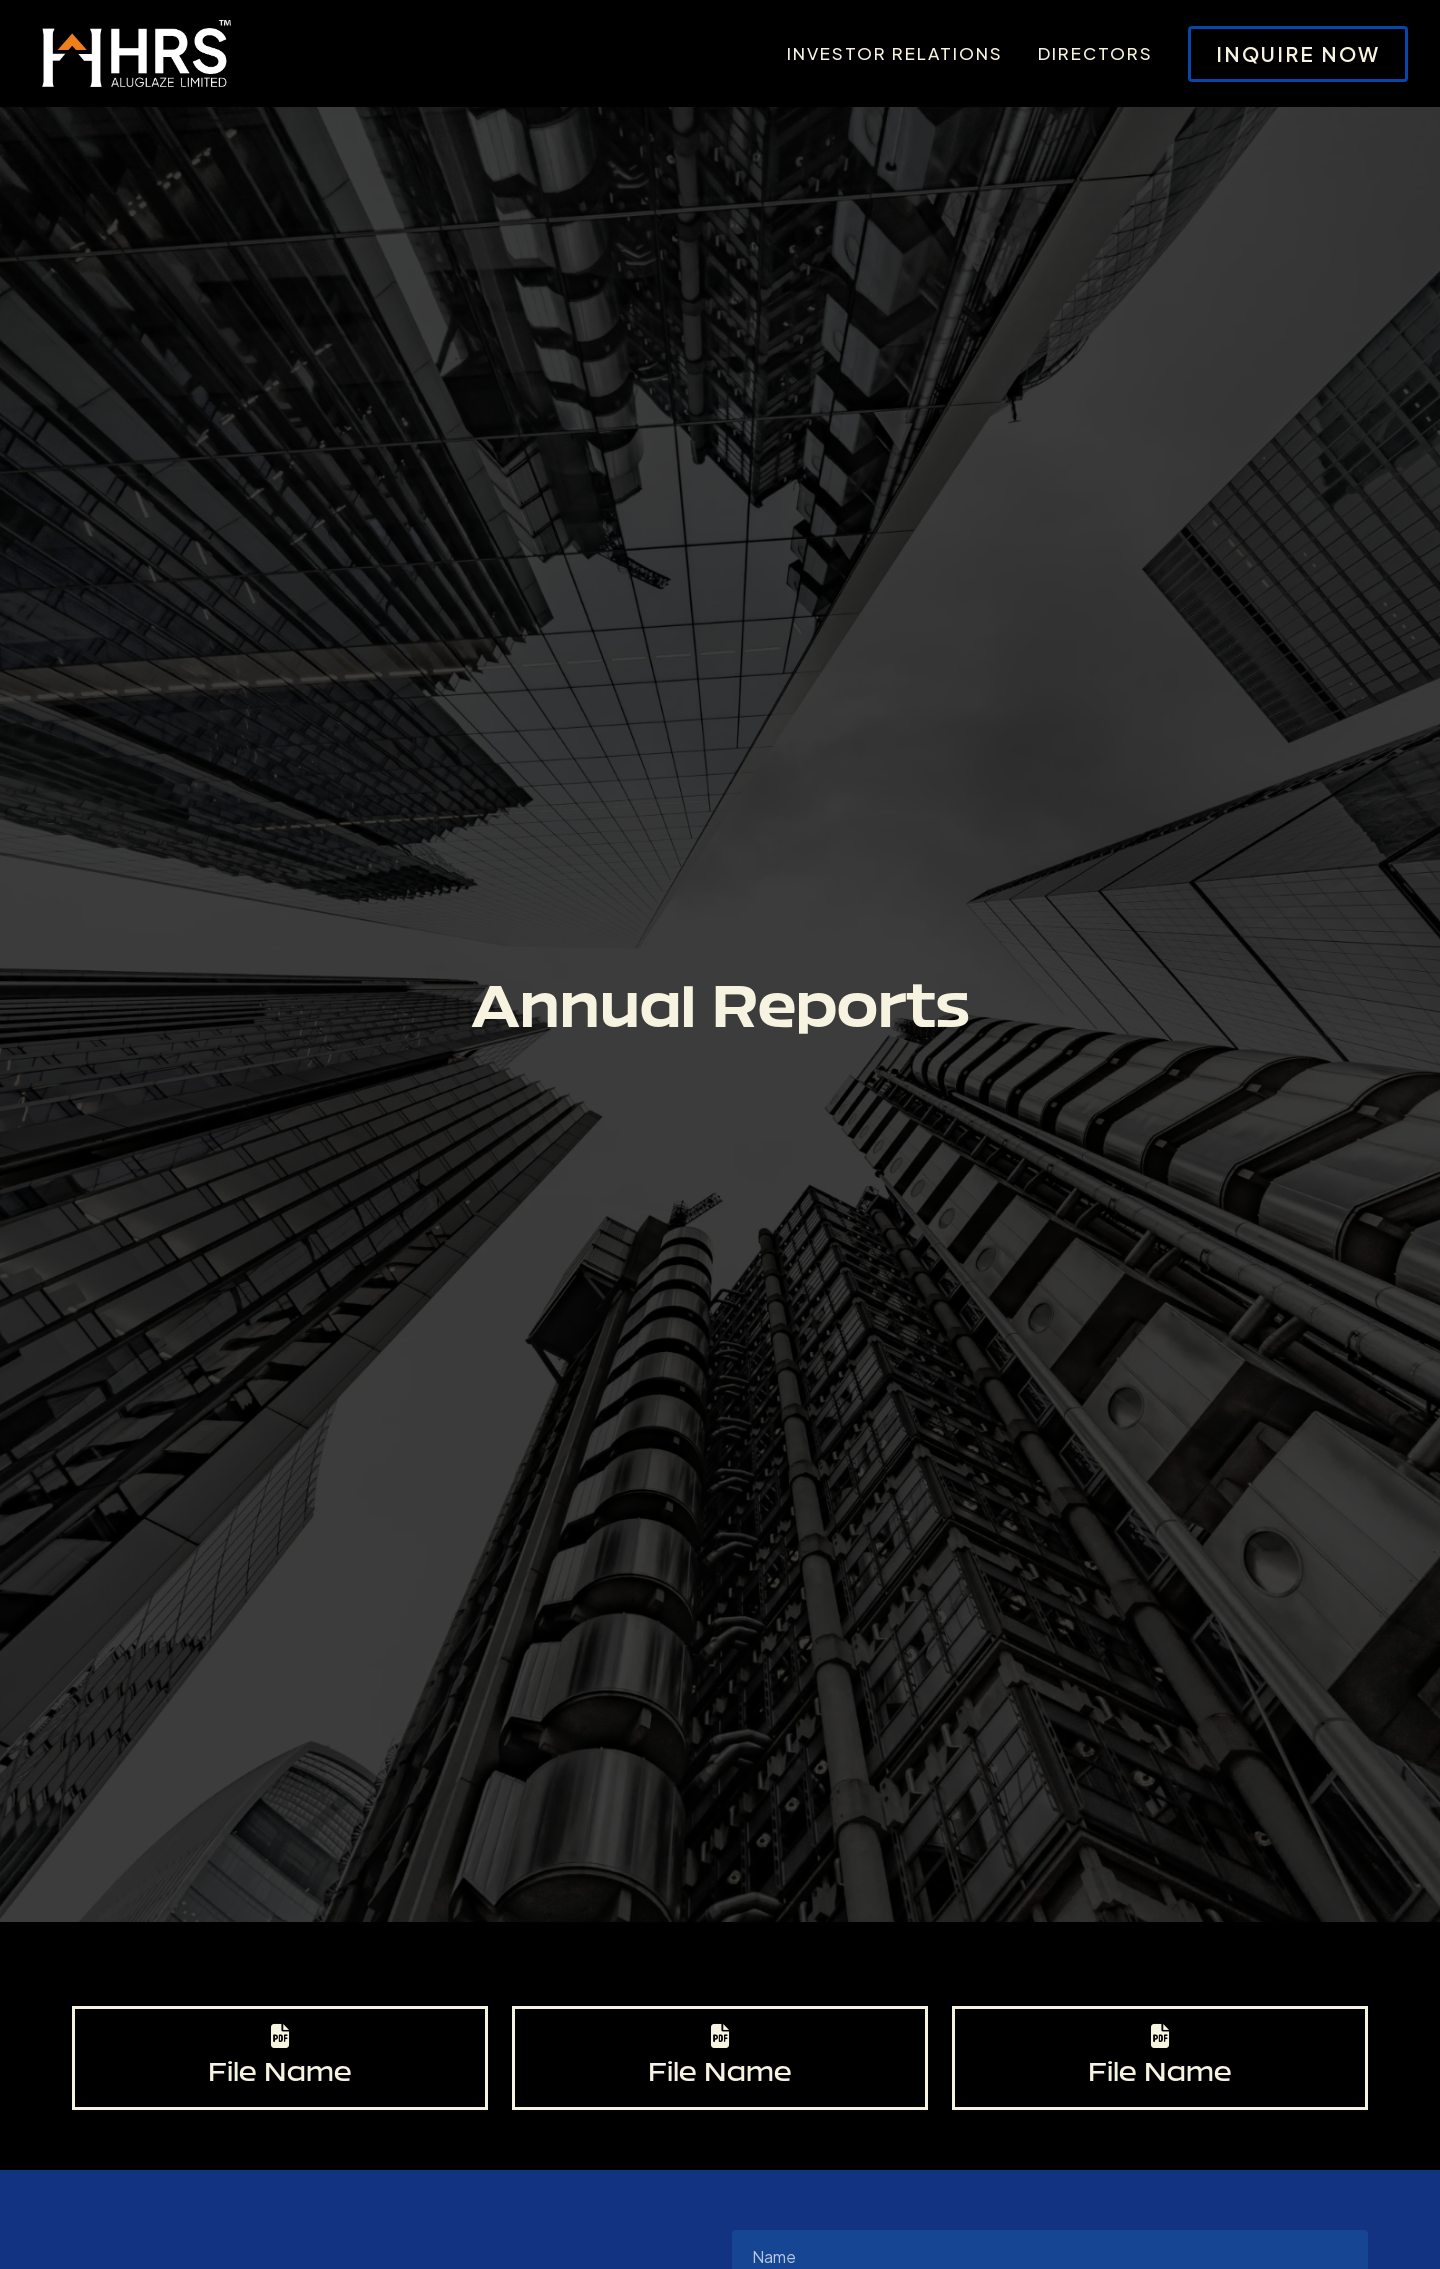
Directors (1095, 53)
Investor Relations (895, 53)
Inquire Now (1298, 53)
